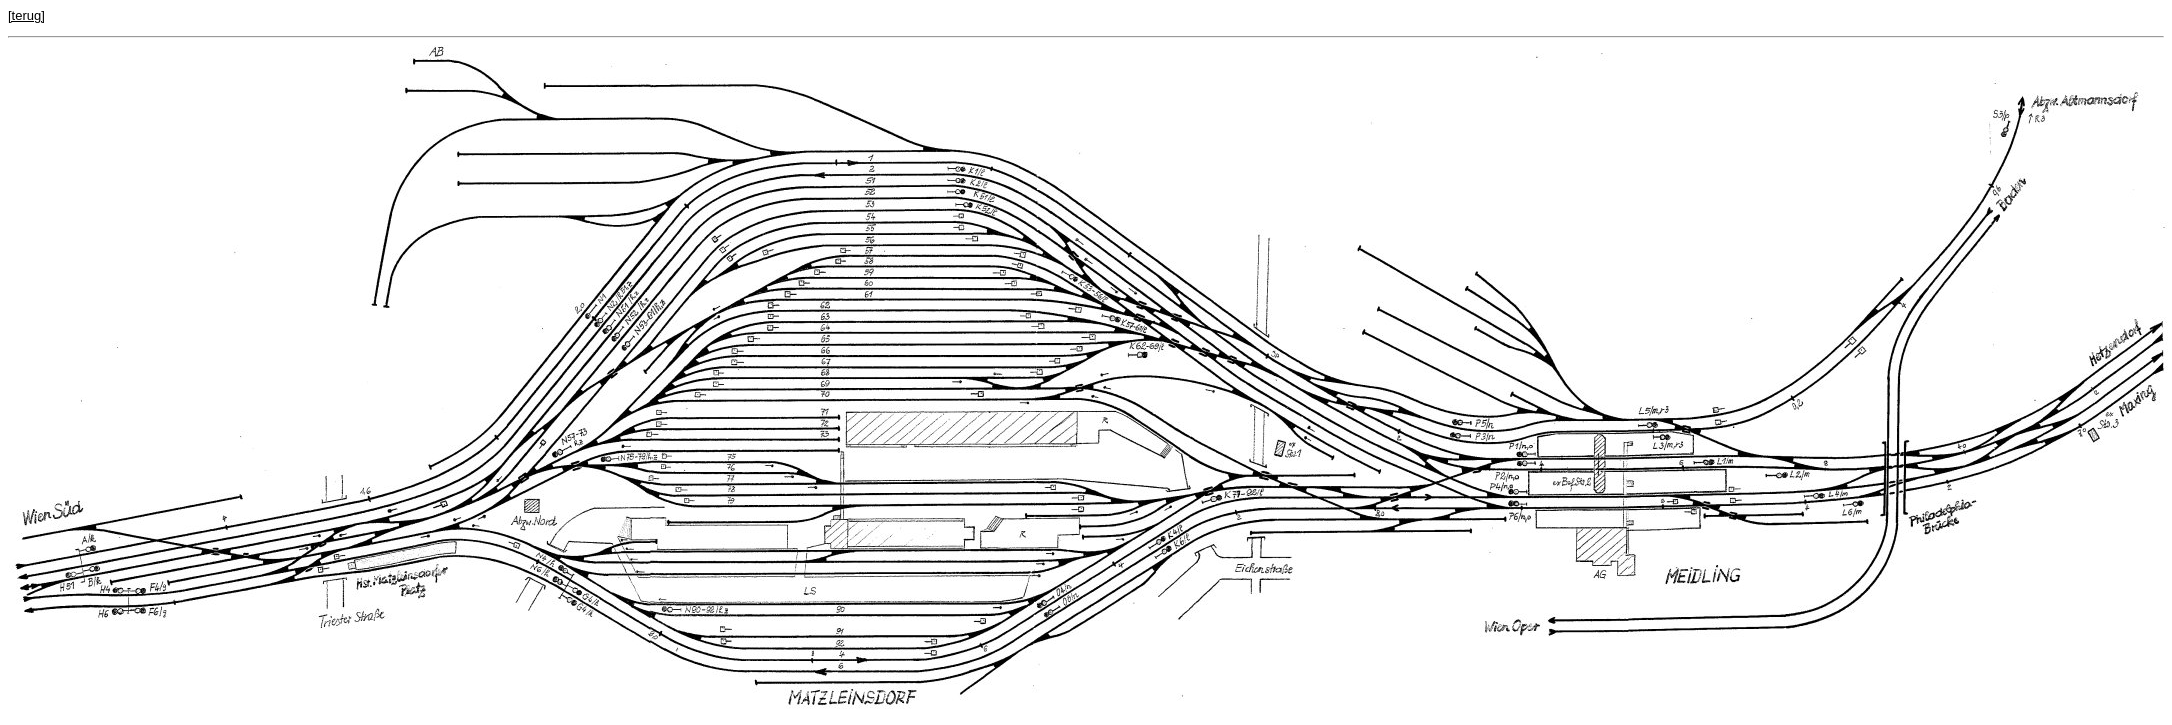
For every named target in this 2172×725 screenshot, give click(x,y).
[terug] (26, 15)
